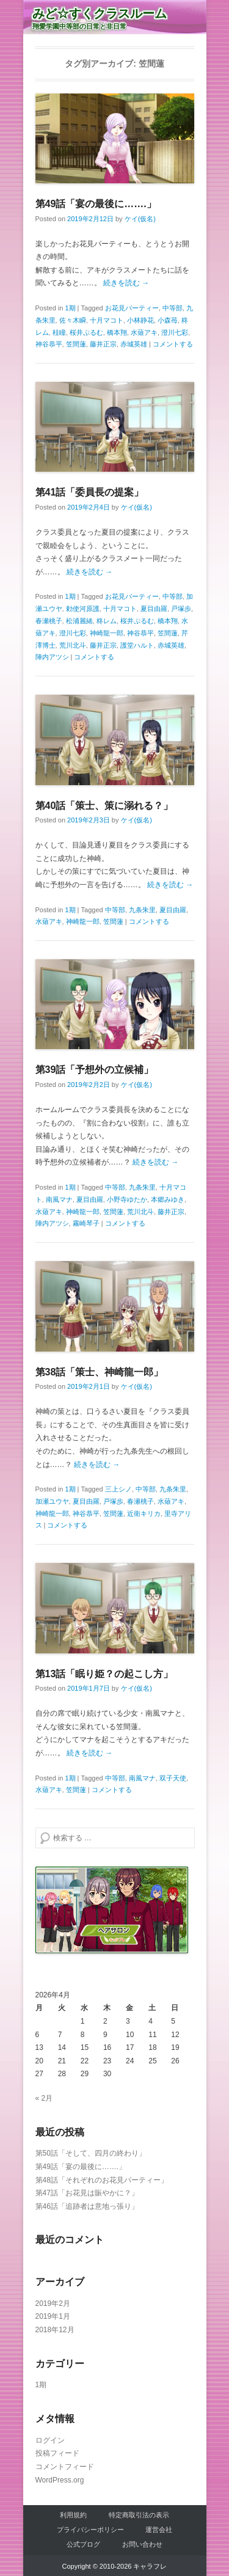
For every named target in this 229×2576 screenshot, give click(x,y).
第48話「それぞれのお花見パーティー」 (101, 2180)
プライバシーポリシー (90, 2529)
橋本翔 (117, 332)
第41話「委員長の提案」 (89, 492)
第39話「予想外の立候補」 (94, 1069)
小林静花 (140, 320)
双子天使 (172, 1778)
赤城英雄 (133, 344)
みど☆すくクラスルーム (99, 13)
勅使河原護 (83, 608)
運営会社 (158, 2529)
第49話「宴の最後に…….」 (95, 204)
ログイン (50, 2440)
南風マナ (59, 1199)
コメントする (173, 344)
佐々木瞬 (72, 320)
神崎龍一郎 (106, 633)
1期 (70, 308)
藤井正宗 (103, 344)
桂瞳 (59, 332)
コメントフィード (64, 2466)
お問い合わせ (142, 2544)
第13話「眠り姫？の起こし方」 (104, 1674)
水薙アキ (144, 332)
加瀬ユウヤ (52, 1501)
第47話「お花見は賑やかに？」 (87, 2193)
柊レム (106, 620)
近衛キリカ (144, 1513)
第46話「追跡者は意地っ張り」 (87, 2206)
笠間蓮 (76, 344)
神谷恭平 (48, 344)
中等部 (172, 308)
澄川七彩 (174, 332)
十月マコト (106, 320)
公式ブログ (83, 2544)
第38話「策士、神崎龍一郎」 (99, 1372)
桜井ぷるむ (86, 332)
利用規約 (73, 2515)
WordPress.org (59, 2480)
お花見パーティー (132, 308)
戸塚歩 (181, 608)
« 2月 (44, 2098)
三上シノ (118, 1489)
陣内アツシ (52, 656)
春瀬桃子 (48, 620)
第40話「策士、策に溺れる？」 (104, 805)
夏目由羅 (153, 608)
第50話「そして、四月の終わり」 (90, 2153)
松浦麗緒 (79, 620)
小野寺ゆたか (127, 1199)
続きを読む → (126, 283)
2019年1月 (52, 2316)
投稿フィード (57, 2453)
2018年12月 (55, 2329)
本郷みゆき (167, 1199)
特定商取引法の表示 (139, 2515)
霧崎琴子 (86, 1223)
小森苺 (168, 320)
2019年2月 (52, 2303)
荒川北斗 (72, 645)
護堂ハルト (137, 645)
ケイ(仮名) (140, 218)
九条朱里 (142, 909)
